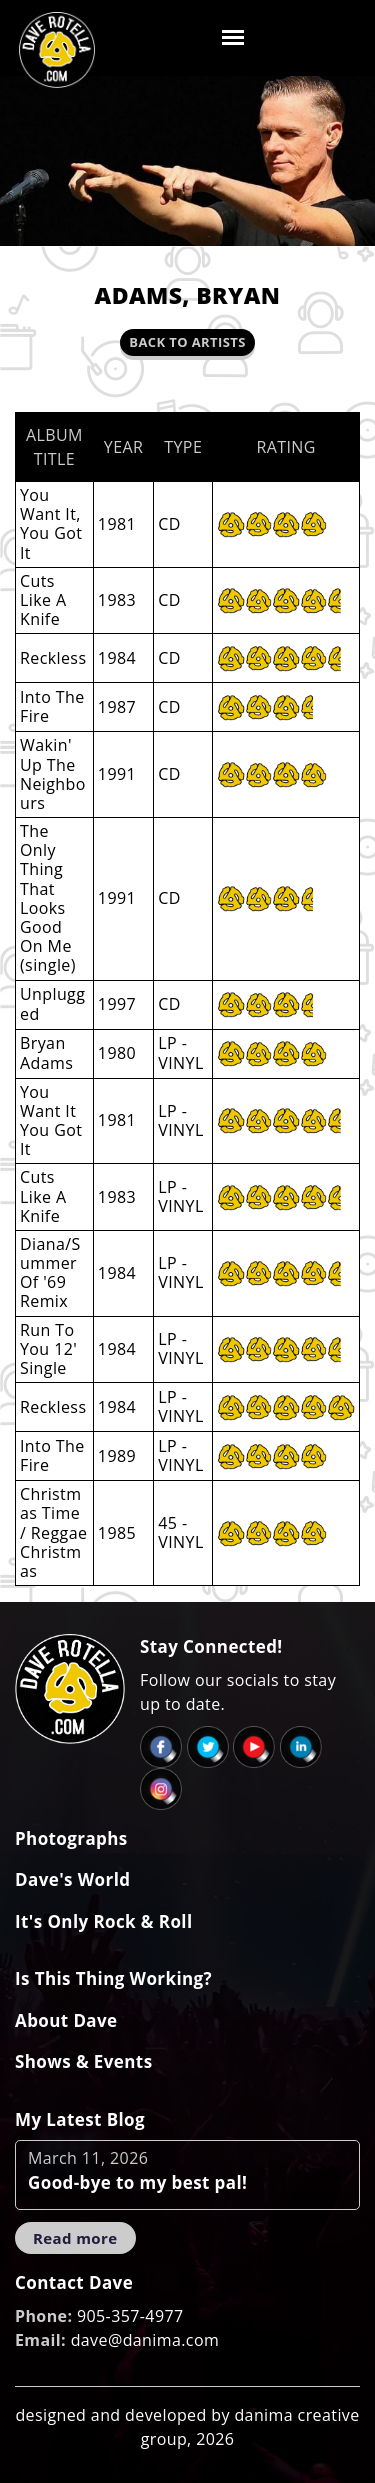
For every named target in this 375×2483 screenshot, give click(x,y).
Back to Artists (187, 342)
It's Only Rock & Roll (104, 1921)
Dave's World (72, 1879)
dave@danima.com (145, 2340)
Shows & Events (83, 2061)
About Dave (66, 2020)
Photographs (71, 1838)
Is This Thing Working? (113, 1978)
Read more (75, 2238)
